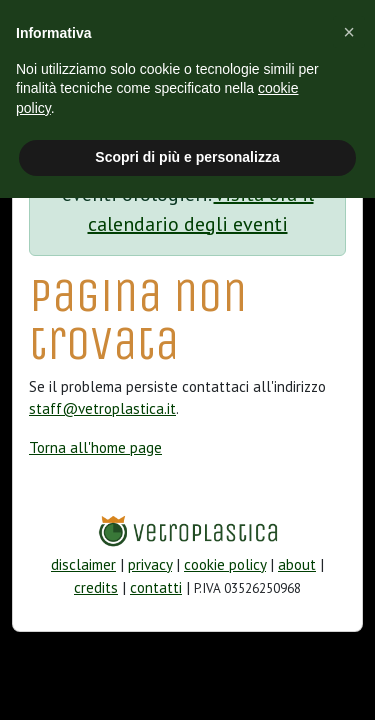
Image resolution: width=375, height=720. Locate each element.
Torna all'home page (95, 447)
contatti (156, 587)
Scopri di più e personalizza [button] (187, 157)
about (297, 564)
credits (96, 587)
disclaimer (83, 564)
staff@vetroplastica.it (102, 408)
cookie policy (225, 564)
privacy (150, 564)
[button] (349, 32)
